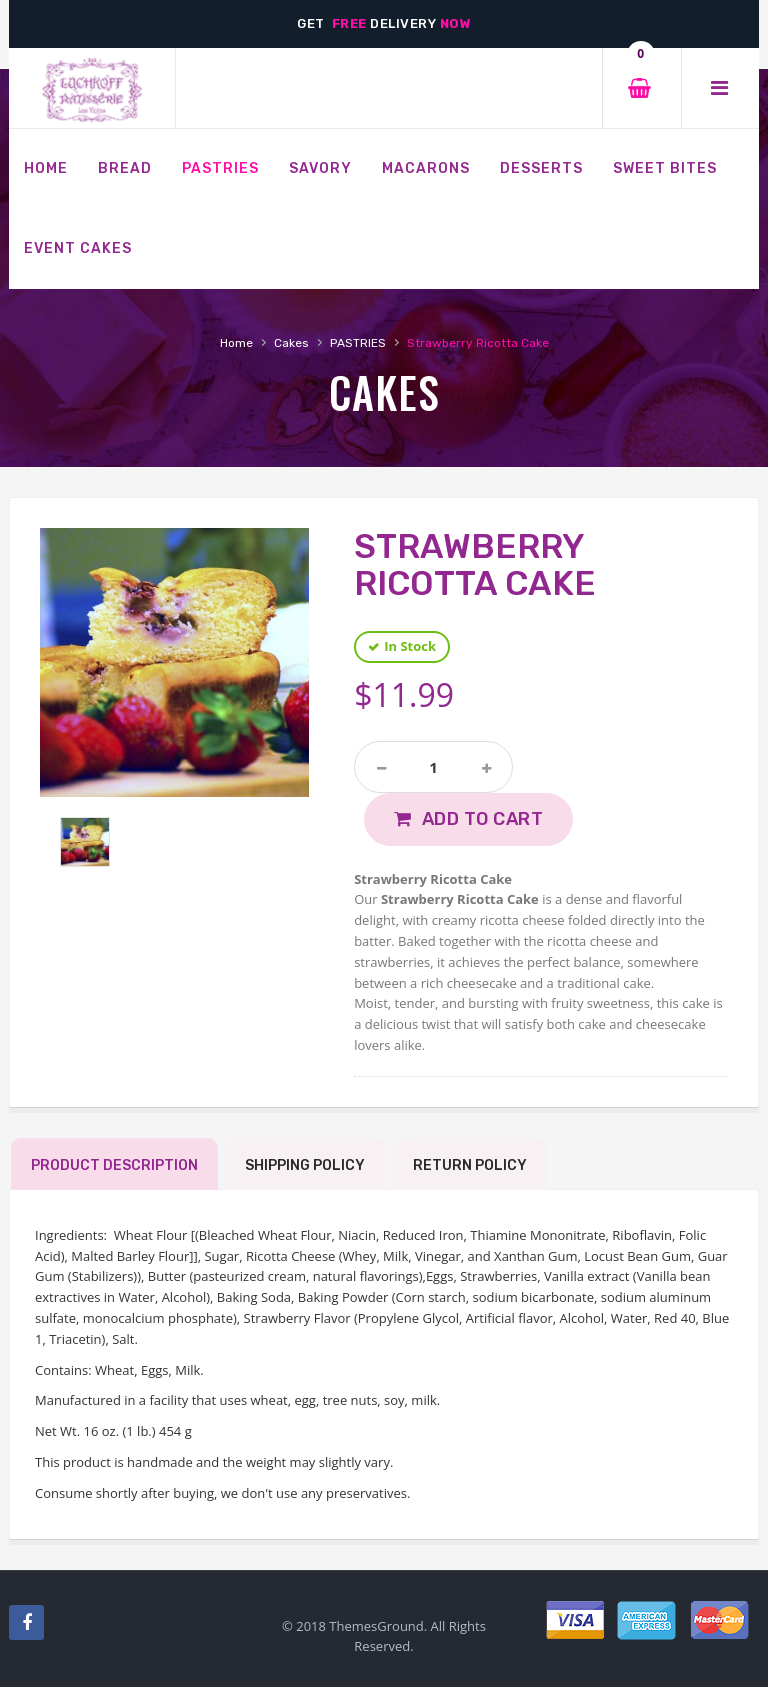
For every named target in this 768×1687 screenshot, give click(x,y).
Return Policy (470, 1165)
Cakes (291, 343)
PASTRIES (358, 343)
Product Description (114, 1165)
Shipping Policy (305, 1165)
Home (236, 343)
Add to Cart (483, 819)
